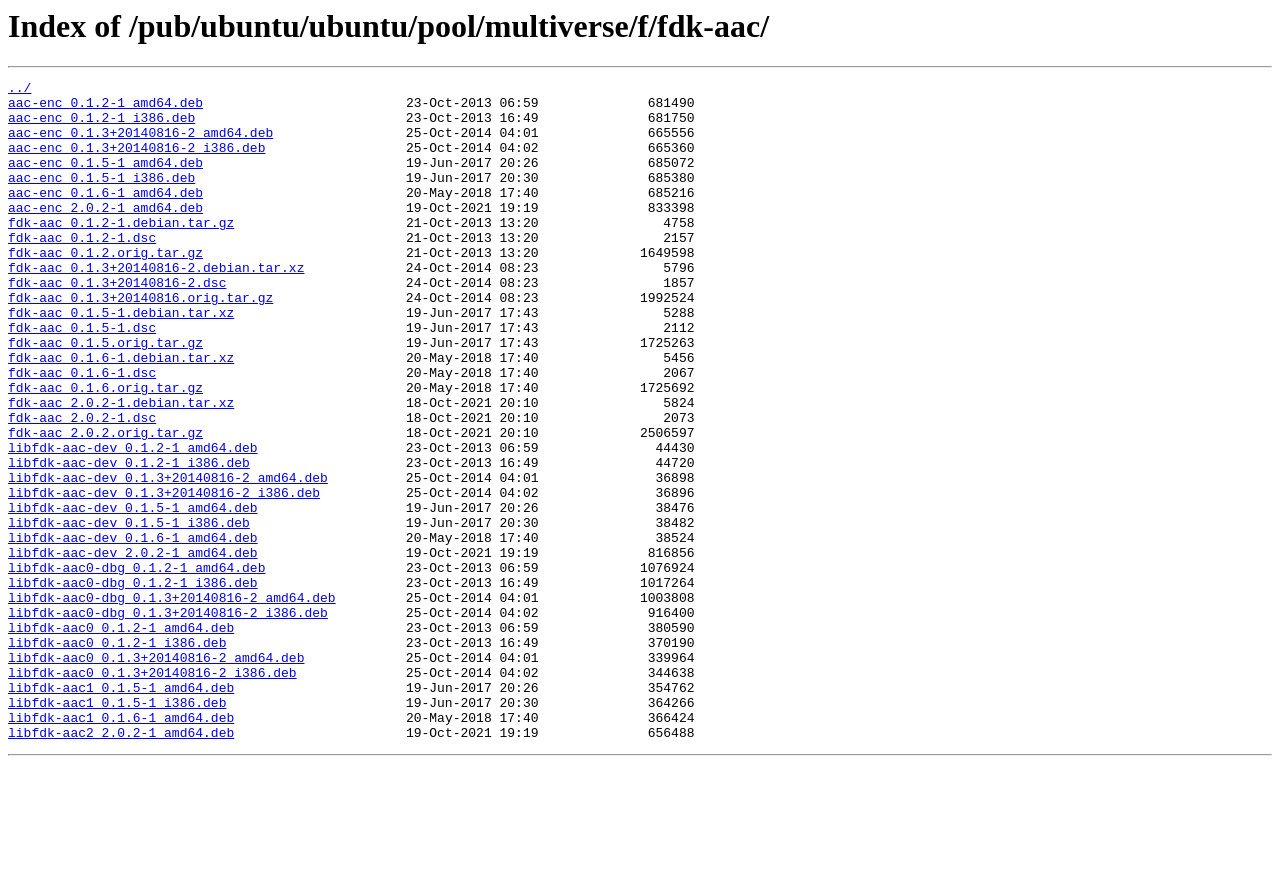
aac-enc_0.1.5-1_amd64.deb (105, 180)
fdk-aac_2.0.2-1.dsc (82, 486)
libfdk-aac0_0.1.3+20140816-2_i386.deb (152, 792)
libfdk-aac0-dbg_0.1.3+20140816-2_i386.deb (168, 720)
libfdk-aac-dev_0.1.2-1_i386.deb (129, 540)
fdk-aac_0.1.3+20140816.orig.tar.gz (140, 342)
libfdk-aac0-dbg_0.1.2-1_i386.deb (133, 684)
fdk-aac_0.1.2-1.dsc (82, 270)
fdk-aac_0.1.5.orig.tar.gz (105, 396)
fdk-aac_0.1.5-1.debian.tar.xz (121, 360)
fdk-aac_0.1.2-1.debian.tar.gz (121, 252)
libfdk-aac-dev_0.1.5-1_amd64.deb (133, 594)
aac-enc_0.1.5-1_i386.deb (101, 198)
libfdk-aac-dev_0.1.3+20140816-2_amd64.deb (168, 558)
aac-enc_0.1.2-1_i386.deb (101, 126)
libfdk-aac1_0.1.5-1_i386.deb (117, 828)
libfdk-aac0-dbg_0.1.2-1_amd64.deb (136, 666)
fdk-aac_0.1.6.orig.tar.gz (105, 450)
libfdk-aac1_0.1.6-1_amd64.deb (121, 846)
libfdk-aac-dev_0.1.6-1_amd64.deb (133, 630)
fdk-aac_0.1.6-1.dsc (82, 432)
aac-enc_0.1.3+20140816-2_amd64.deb (140, 144)
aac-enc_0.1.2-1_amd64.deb (105, 108)
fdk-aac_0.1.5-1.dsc (82, 378)
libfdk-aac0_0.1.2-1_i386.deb (117, 756)
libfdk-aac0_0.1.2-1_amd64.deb (121, 738)
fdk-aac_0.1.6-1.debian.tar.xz (121, 414)
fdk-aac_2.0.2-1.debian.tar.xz (121, 468)
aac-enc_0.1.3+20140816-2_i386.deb (136, 162)
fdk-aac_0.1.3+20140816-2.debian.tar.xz (156, 306)
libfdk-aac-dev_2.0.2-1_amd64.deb (133, 648)
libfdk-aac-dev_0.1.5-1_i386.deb (129, 612)
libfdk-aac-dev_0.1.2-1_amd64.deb (133, 522)
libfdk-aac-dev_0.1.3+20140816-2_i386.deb (164, 576)
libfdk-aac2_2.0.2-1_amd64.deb (121, 864)
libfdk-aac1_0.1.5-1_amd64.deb (121, 810)
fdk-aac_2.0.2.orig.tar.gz (105, 504)
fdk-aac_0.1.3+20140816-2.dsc (117, 324)
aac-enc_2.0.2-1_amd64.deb (105, 234)
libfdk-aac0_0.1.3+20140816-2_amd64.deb (156, 774)
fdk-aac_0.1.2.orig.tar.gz (105, 288)
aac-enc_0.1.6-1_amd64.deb (105, 216)
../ (19, 90)
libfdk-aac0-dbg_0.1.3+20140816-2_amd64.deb (172, 702)
